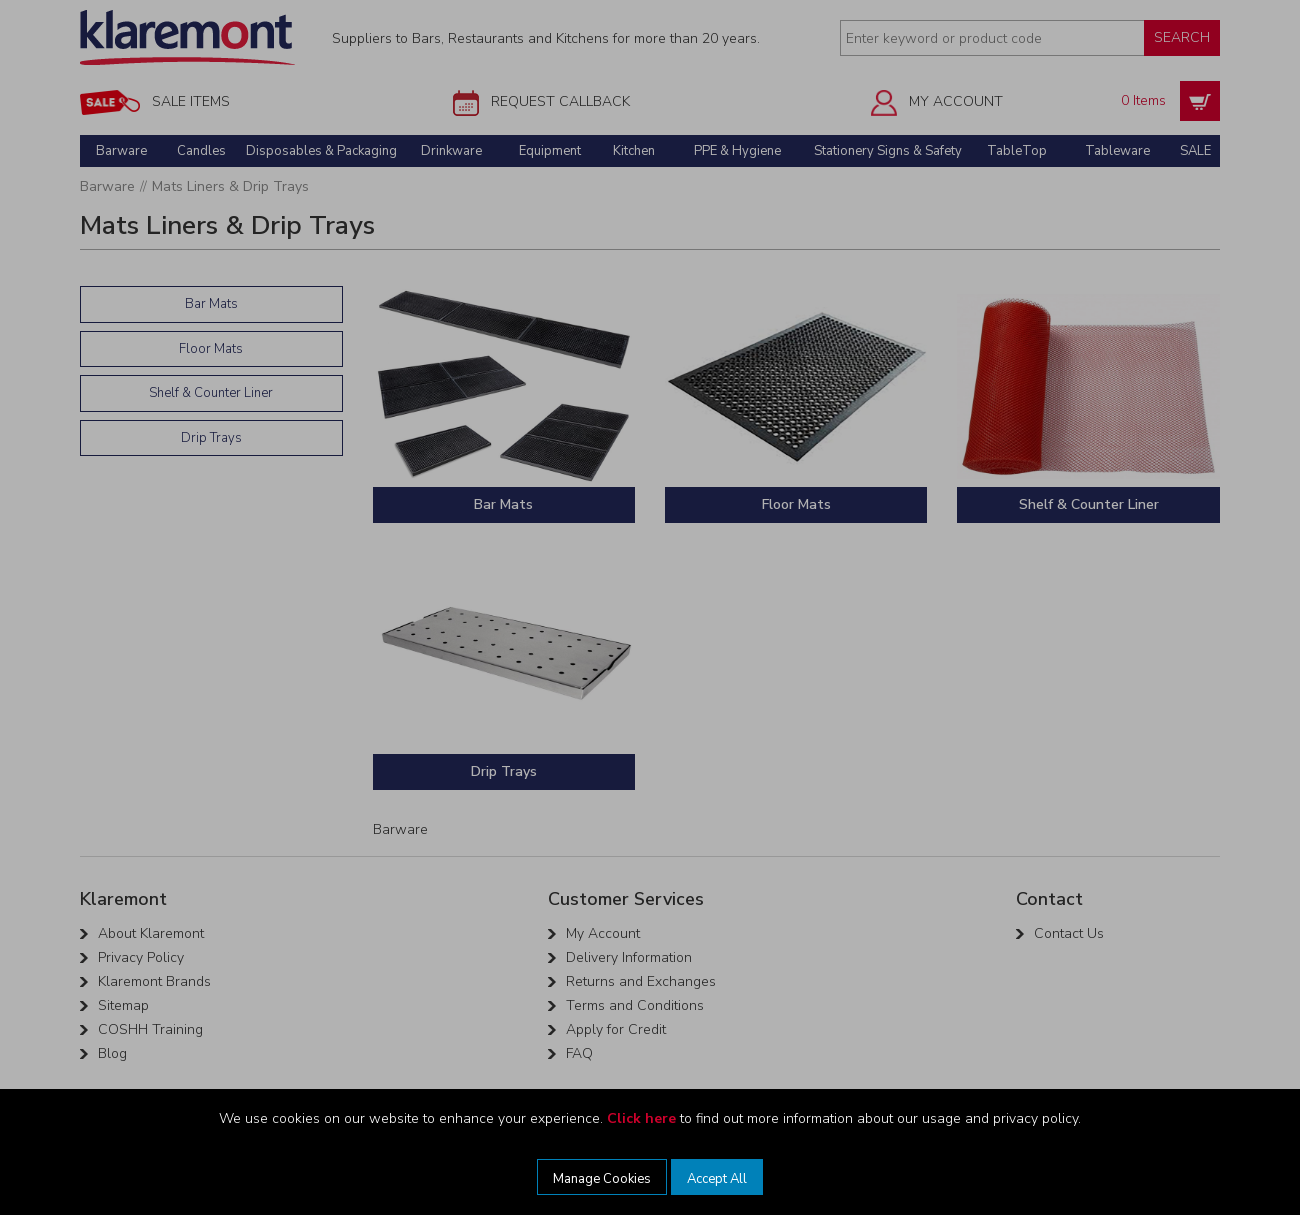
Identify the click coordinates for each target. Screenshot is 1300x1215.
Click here (641, 1118)
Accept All (717, 1179)
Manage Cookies (602, 1179)
